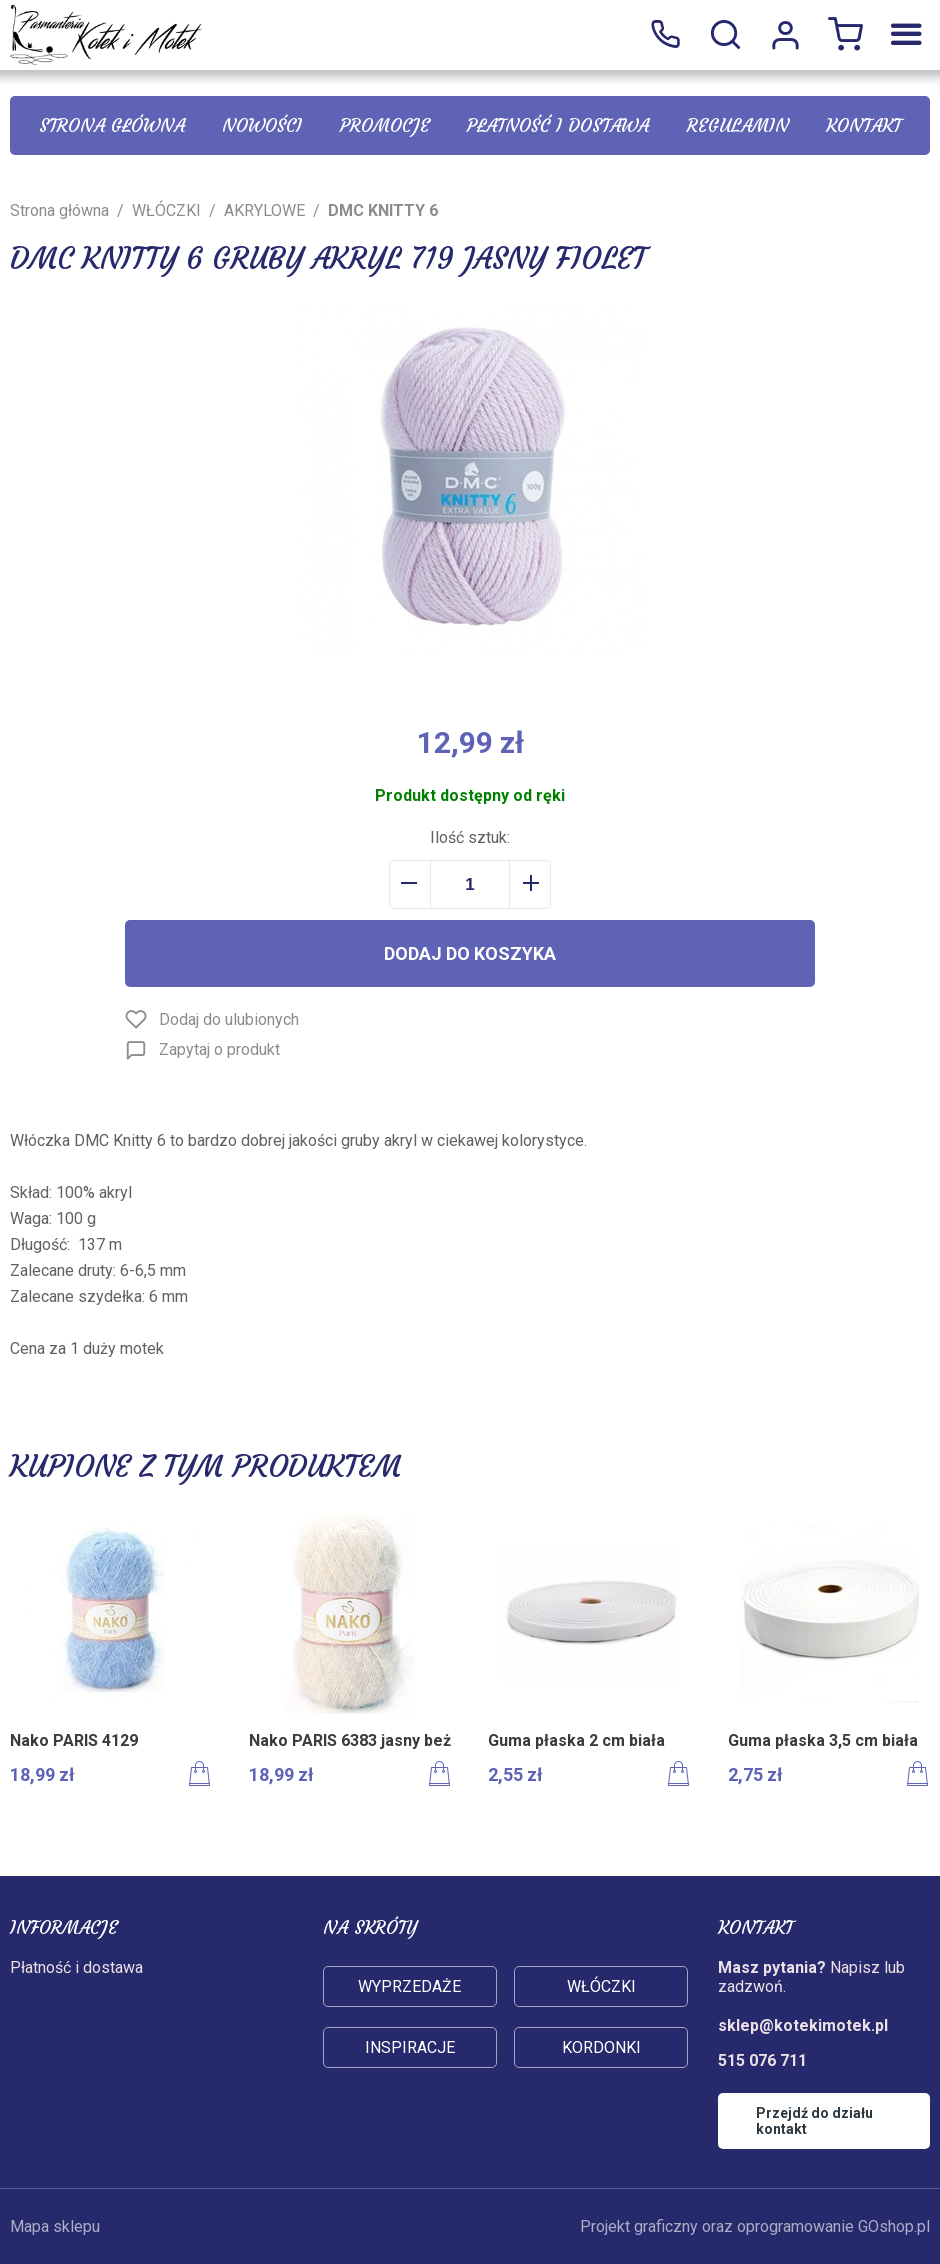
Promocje (385, 125)
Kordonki (601, 2047)
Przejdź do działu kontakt (814, 2121)
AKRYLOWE (264, 210)
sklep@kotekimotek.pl (803, 2025)
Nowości (262, 125)
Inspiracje (410, 2047)
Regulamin (738, 125)
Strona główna (112, 125)
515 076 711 (665, 35)
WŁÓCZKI (166, 210)
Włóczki (601, 1986)
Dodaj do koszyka (470, 953)
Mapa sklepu (55, 2226)
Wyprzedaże (409, 1986)
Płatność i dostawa (558, 125)
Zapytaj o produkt (219, 1049)
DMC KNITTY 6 (383, 210)
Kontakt (863, 125)
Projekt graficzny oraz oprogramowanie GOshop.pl (755, 2226)
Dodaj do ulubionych (229, 1019)
